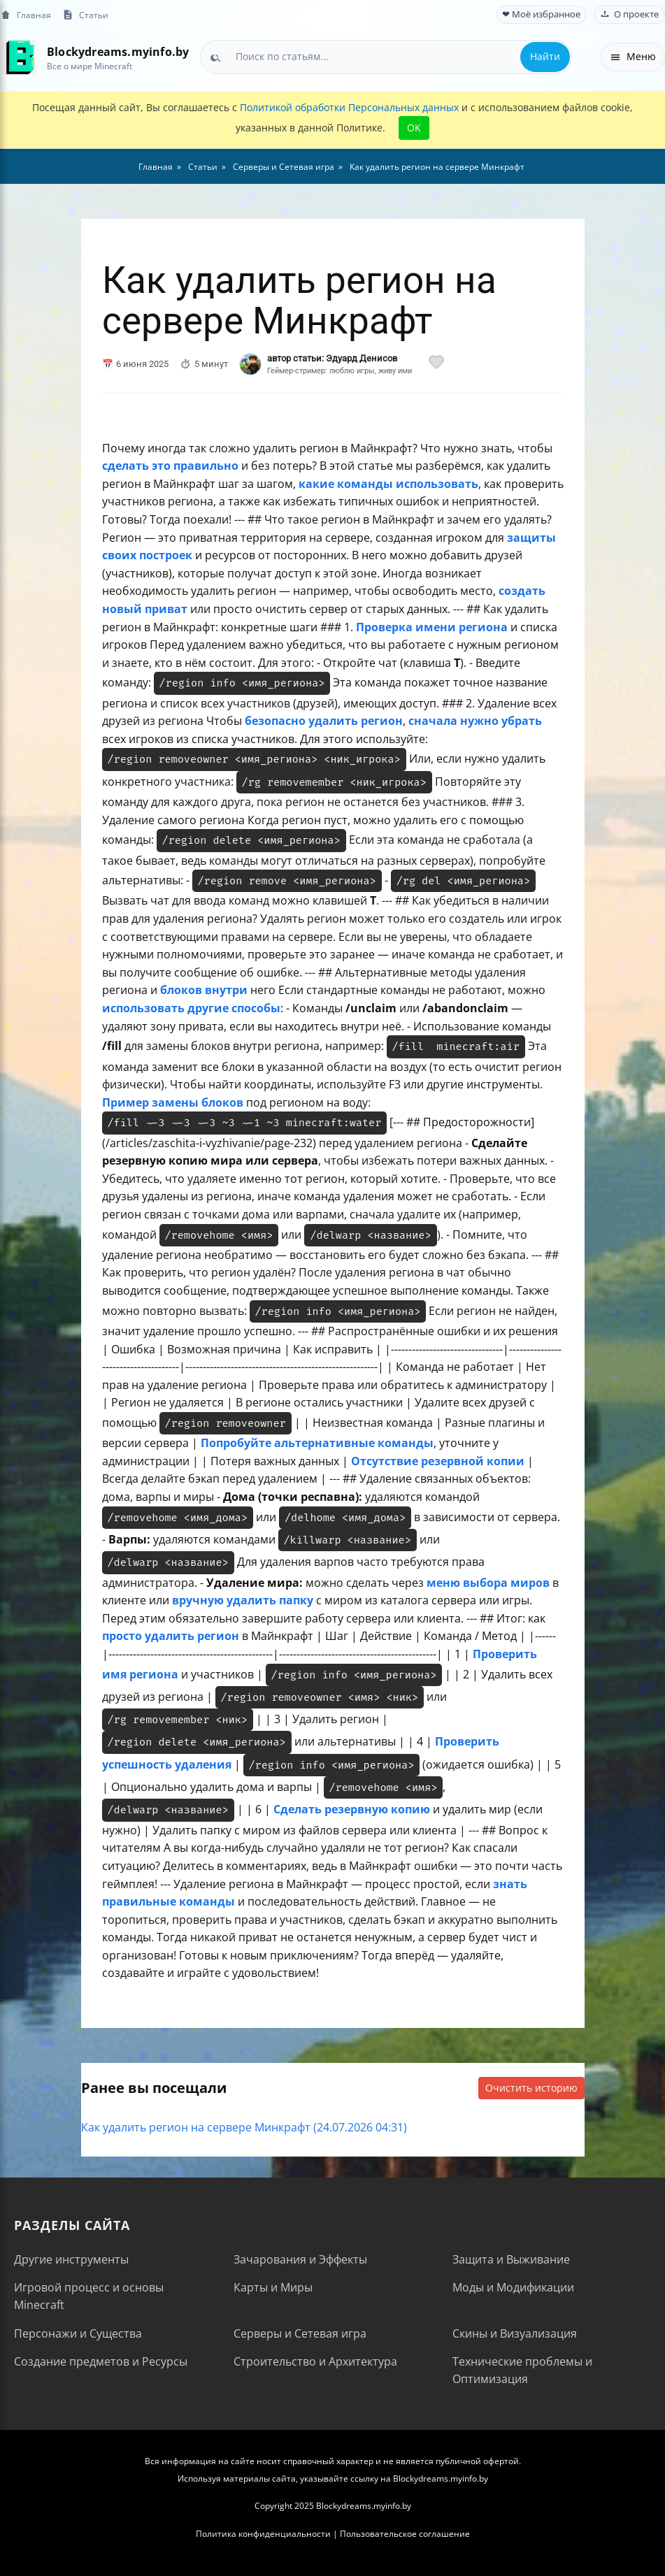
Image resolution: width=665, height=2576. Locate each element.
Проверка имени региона (432, 627)
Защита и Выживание (511, 2259)
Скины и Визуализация (514, 2333)
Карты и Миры (273, 2287)
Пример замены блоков (172, 1102)
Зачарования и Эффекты (300, 2259)
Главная (25, 15)
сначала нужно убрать (475, 720)
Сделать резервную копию (351, 1809)
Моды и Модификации (513, 2287)
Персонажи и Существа (78, 2333)
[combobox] (386, 56)
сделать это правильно (170, 465)
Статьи (85, 15)
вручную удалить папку (242, 1600)
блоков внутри (204, 990)
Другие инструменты (71, 2259)
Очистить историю (531, 2087)
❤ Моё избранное (541, 14)
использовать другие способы (191, 1008)
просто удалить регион (170, 1635)
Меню (633, 56)
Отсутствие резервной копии (437, 1461)
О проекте (629, 14)
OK (414, 127)
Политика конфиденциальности (263, 2534)
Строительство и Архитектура (315, 2361)
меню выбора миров (488, 1582)
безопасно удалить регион (324, 720)
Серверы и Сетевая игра (300, 2333)
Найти (545, 56)
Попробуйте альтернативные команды (317, 1443)
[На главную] (19, 57)
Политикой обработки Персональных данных (349, 107)
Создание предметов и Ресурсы (100, 2361)
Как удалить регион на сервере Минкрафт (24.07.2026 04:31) (244, 2127)
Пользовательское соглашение (405, 2534)
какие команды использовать (388, 483)
